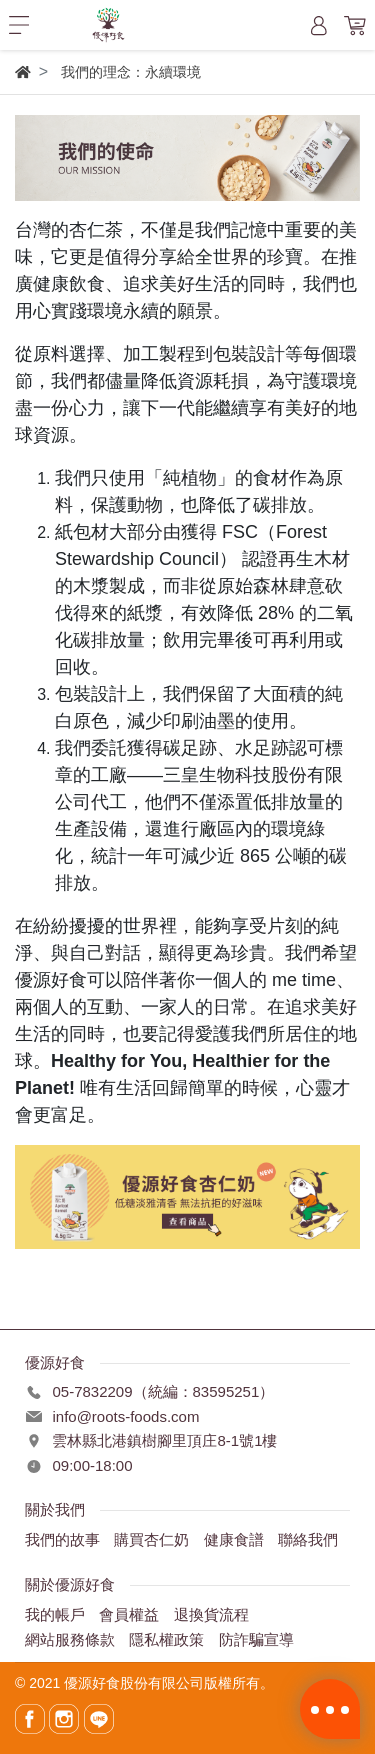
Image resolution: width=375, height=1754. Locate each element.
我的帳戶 (55, 1614)
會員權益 (129, 1614)
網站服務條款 (70, 1639)
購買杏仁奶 (151, 1539)
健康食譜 (234, 1539)
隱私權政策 (166, 1639)
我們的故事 (62, 1539)
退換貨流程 (211, 1614)
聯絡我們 (308, 1539)
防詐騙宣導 (256, 1639)
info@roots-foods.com (125, 1416)
